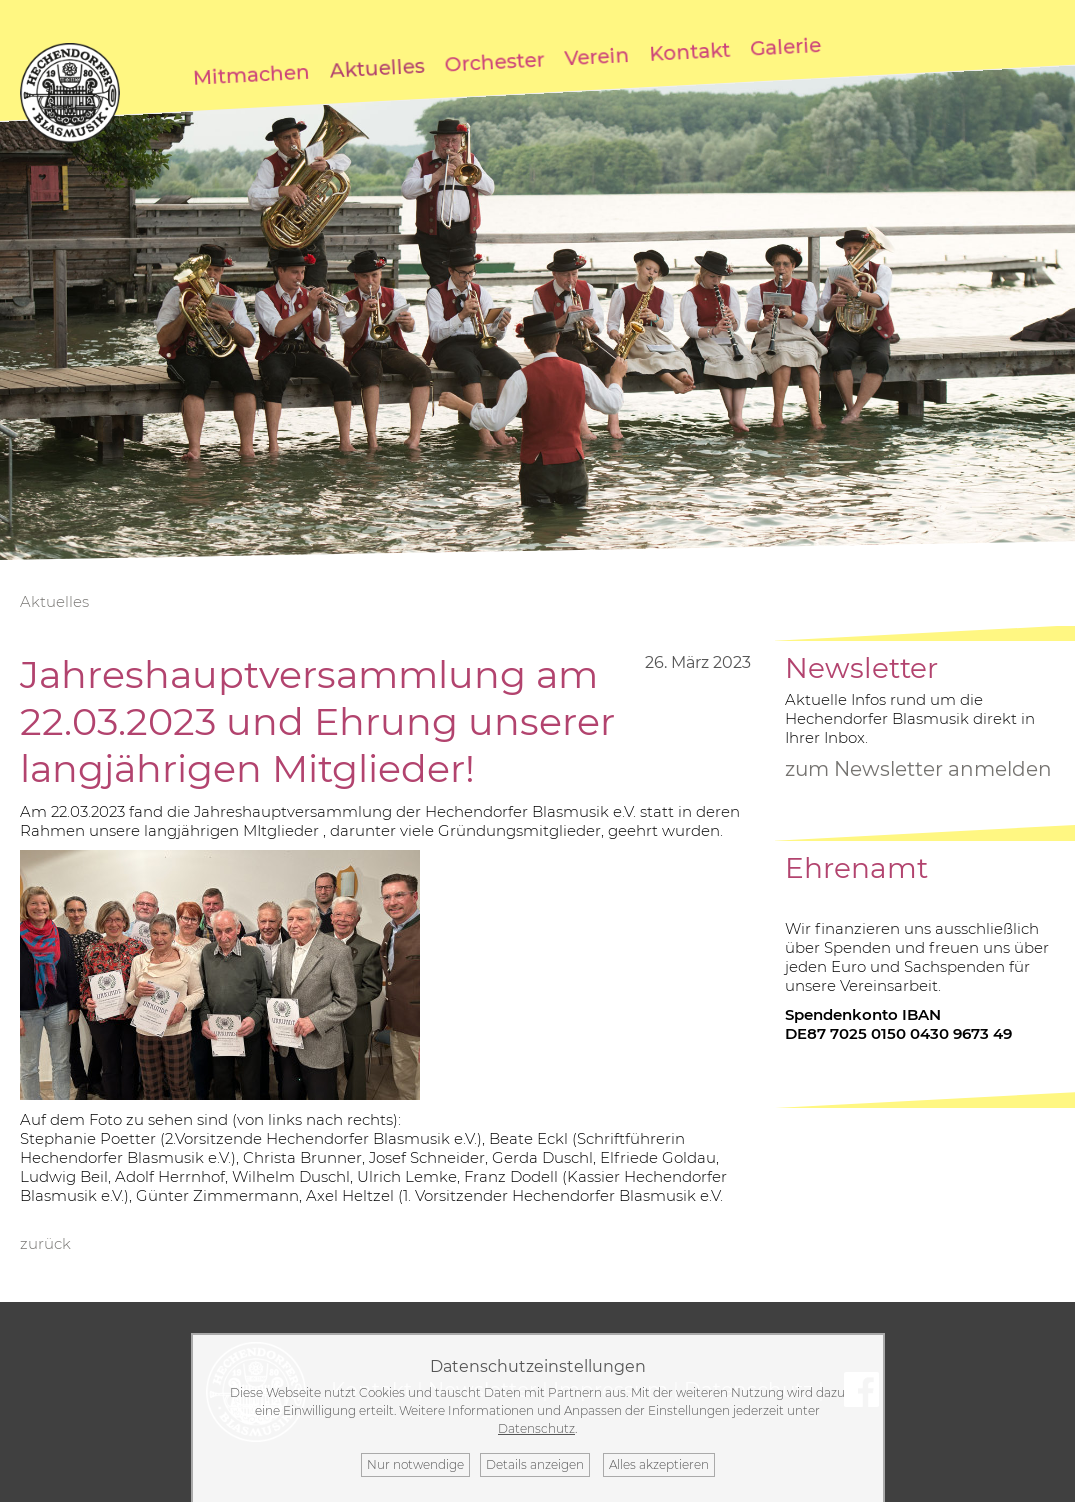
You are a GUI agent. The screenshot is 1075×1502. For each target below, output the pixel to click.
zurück (45, 1243)
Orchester (494, 61)
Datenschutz (536, 1428)
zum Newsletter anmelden (918, 769)
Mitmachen (251, 74)
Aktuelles (377, 67)
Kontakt (690, 51)
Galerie (785, 46)
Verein (597, 55)
